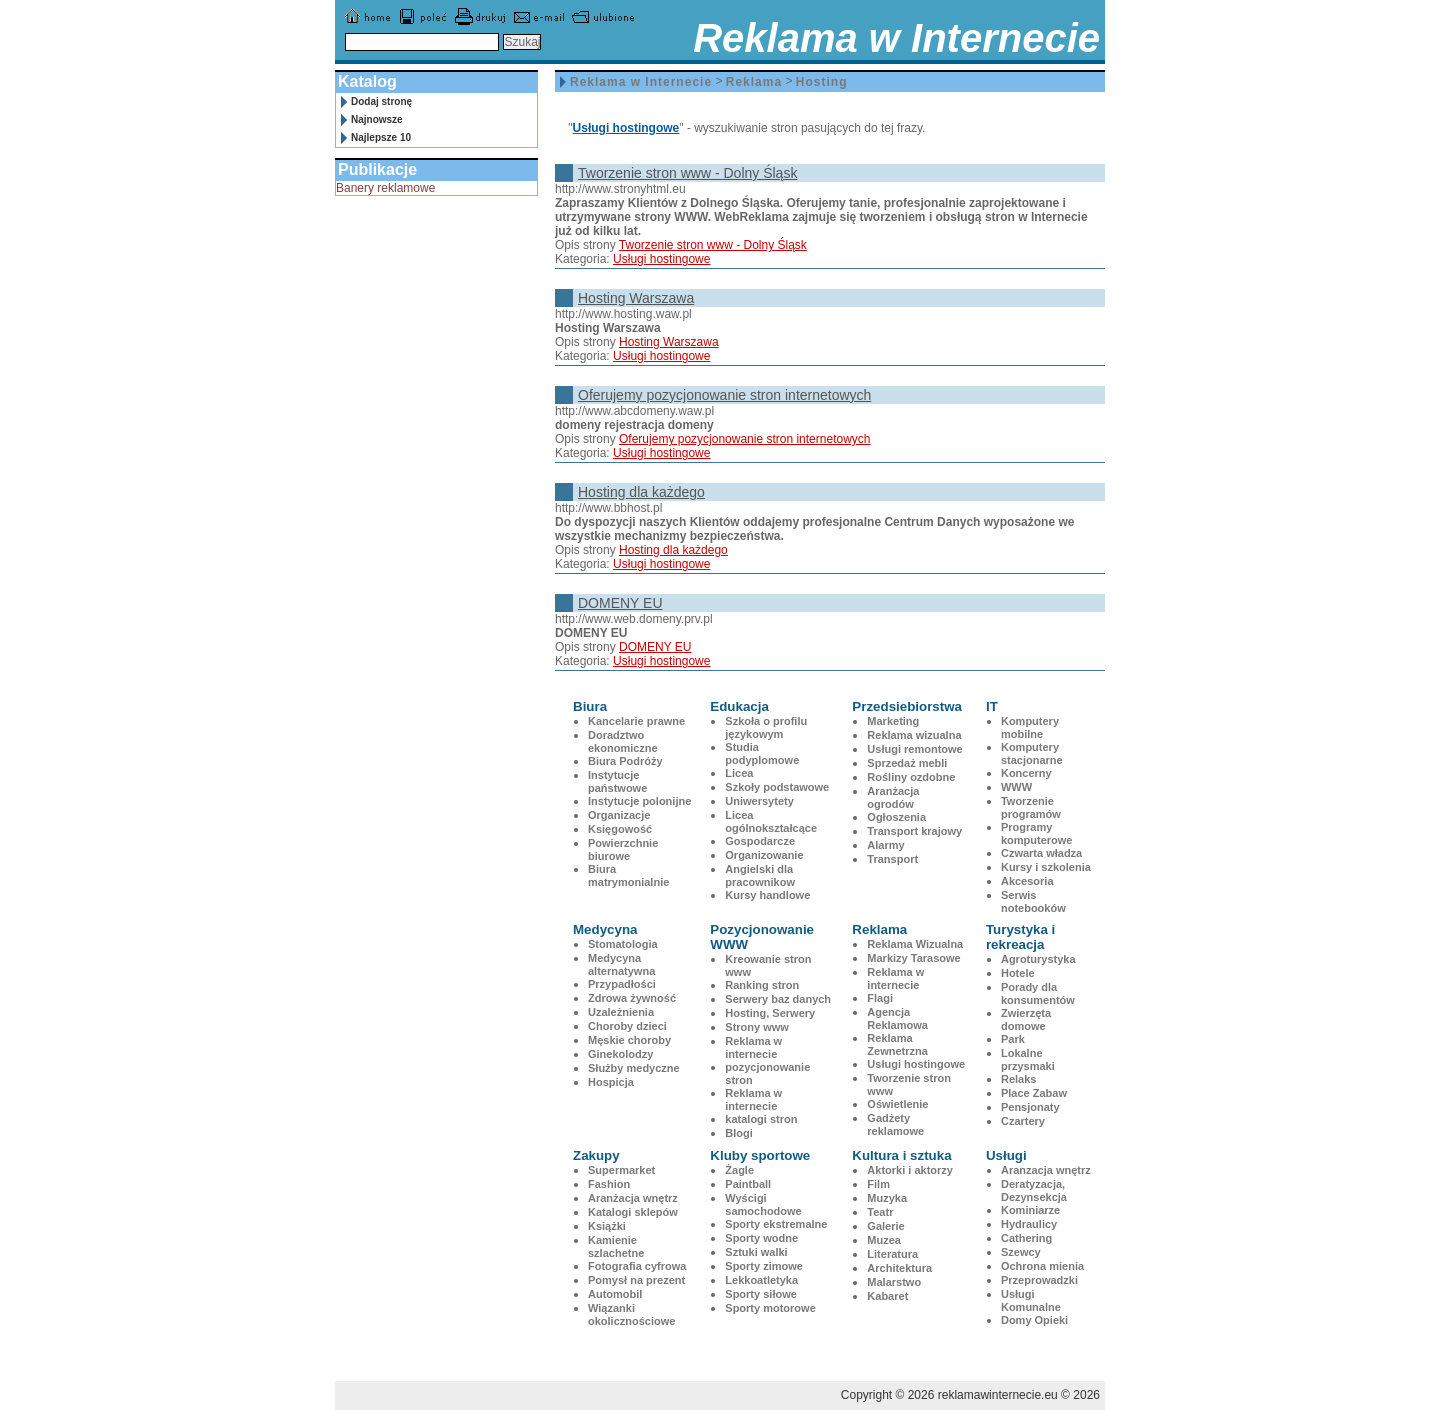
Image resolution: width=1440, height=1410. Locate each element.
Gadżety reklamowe (895, 1124)
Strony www (757, 1027)
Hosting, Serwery (770, 1013)
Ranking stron (762, 985)
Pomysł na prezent (636, 1280)
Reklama (754, 82)
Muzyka (887, 1198)
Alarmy (885, 845)
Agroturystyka (1038, 959)
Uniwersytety (759, 801)
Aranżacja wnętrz (633, 1198)
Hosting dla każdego (641, 492)
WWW (1016, 787)
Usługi (1006, 1155)
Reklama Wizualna (915, 944)
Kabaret (887, 1296)
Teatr (880, 1212)
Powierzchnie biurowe (623, 849)
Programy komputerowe (1037, 833)
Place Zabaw (1034, 1093)
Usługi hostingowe (626, 128)
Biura (590, 706)
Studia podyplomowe (762, 753)
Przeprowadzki (1039, 1280)
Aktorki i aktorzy (910, 1170)
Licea (739, 773)
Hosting (822, 82)
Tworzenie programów (1031, 807)
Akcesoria (1027, 881)
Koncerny (1026, 773)
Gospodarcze (760, 841)
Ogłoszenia (896, 817)
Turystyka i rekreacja (1020, 937)
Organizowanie (764, 855)
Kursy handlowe (767, 895)
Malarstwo (894, 1282)
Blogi (739, 1133)
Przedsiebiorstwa (907, 706)
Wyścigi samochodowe (763, 1204)
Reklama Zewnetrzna (897, 1044)
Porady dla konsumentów (1038, 993)
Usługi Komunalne (1031, 1300)
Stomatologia (623, 944)
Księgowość (620, 829)
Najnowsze (377, 119)
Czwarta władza (1041, 853)
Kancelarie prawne (636, 721)
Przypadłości (622, 984)
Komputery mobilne (1030, 727)
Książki (607, 1226)
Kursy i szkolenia (1046, 867)
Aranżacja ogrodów (893, 797)
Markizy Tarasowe (913, 958)
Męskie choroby (629, 1040)
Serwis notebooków (1033, 901)
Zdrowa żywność (632, 998)
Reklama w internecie (753, 1047)
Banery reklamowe (385, 188)
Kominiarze (1030, 1210)
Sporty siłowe (761, 1294)
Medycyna (605, 929)
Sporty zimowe (764, 1266)
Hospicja (611, 1082)
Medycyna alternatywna (621, 964)
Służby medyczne (634, 1068)
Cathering (1026, 1238)
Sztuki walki (756, 1252)
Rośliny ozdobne (911, 777)
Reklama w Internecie (641, 82)
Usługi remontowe (914, 749)
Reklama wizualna (914, 735)
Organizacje (619, 815)
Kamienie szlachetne (616, 1246)
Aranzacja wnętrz (1046, 1170)
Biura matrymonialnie (628, 875)
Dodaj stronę (381, 101)
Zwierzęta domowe (1026, 1019)
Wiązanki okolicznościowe (631, 1314)
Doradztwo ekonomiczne (623, 741)
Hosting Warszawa (636, 298)
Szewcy (1021, 1252)
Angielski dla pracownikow (760, 875)
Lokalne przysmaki (1028, 1059)
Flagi (880, 998)
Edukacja (739, 706)
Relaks (1018, 1079)
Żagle (739, 1170)
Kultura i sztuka (901, 1155)
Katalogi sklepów (633, 1212)
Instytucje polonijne (639, 801)
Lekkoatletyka (761, 1280)
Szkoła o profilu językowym (766, 727)
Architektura (899, 1268)
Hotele (1018, 973)
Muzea (884, 1240)
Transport (892, 859)
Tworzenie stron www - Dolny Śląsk (687, 173)
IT (992, 706)
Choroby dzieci (627, 1026)
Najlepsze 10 (381, 137)
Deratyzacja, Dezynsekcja (1034, 1190)
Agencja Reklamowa (897, 1018)
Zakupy (596, 1155)
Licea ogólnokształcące (771, 821)
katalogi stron (761, 1119)
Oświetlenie (897, 1104)
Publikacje (377, 169)
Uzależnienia (621, 1012)
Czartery (1023, 1121)
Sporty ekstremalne (776, 1224)
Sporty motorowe (770, 1308)
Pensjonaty (1030, 1107)
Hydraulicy (1029, 1224)
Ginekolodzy (620, 1054)
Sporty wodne (761, 1238)
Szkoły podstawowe (777, 787)
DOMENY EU (620, 603)
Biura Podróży (625, 761)
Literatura (892, 1254)
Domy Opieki (1034, 1320)
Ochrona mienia (1042, 1266)
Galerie (885, 1226)
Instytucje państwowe (617, 781)
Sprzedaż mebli (907, 763)
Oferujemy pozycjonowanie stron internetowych (724, 395)
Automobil (615, 1294)
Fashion (609, 1184)
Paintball (748, 1184)
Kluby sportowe (760, 1155)
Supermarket (621, 1170)
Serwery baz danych (778, 999)
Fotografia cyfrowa (637, 1266)
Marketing (893, 721)
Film (878, 1184)
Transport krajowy (914, 831)
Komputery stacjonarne (1032, 753)
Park (1013, 1039)
